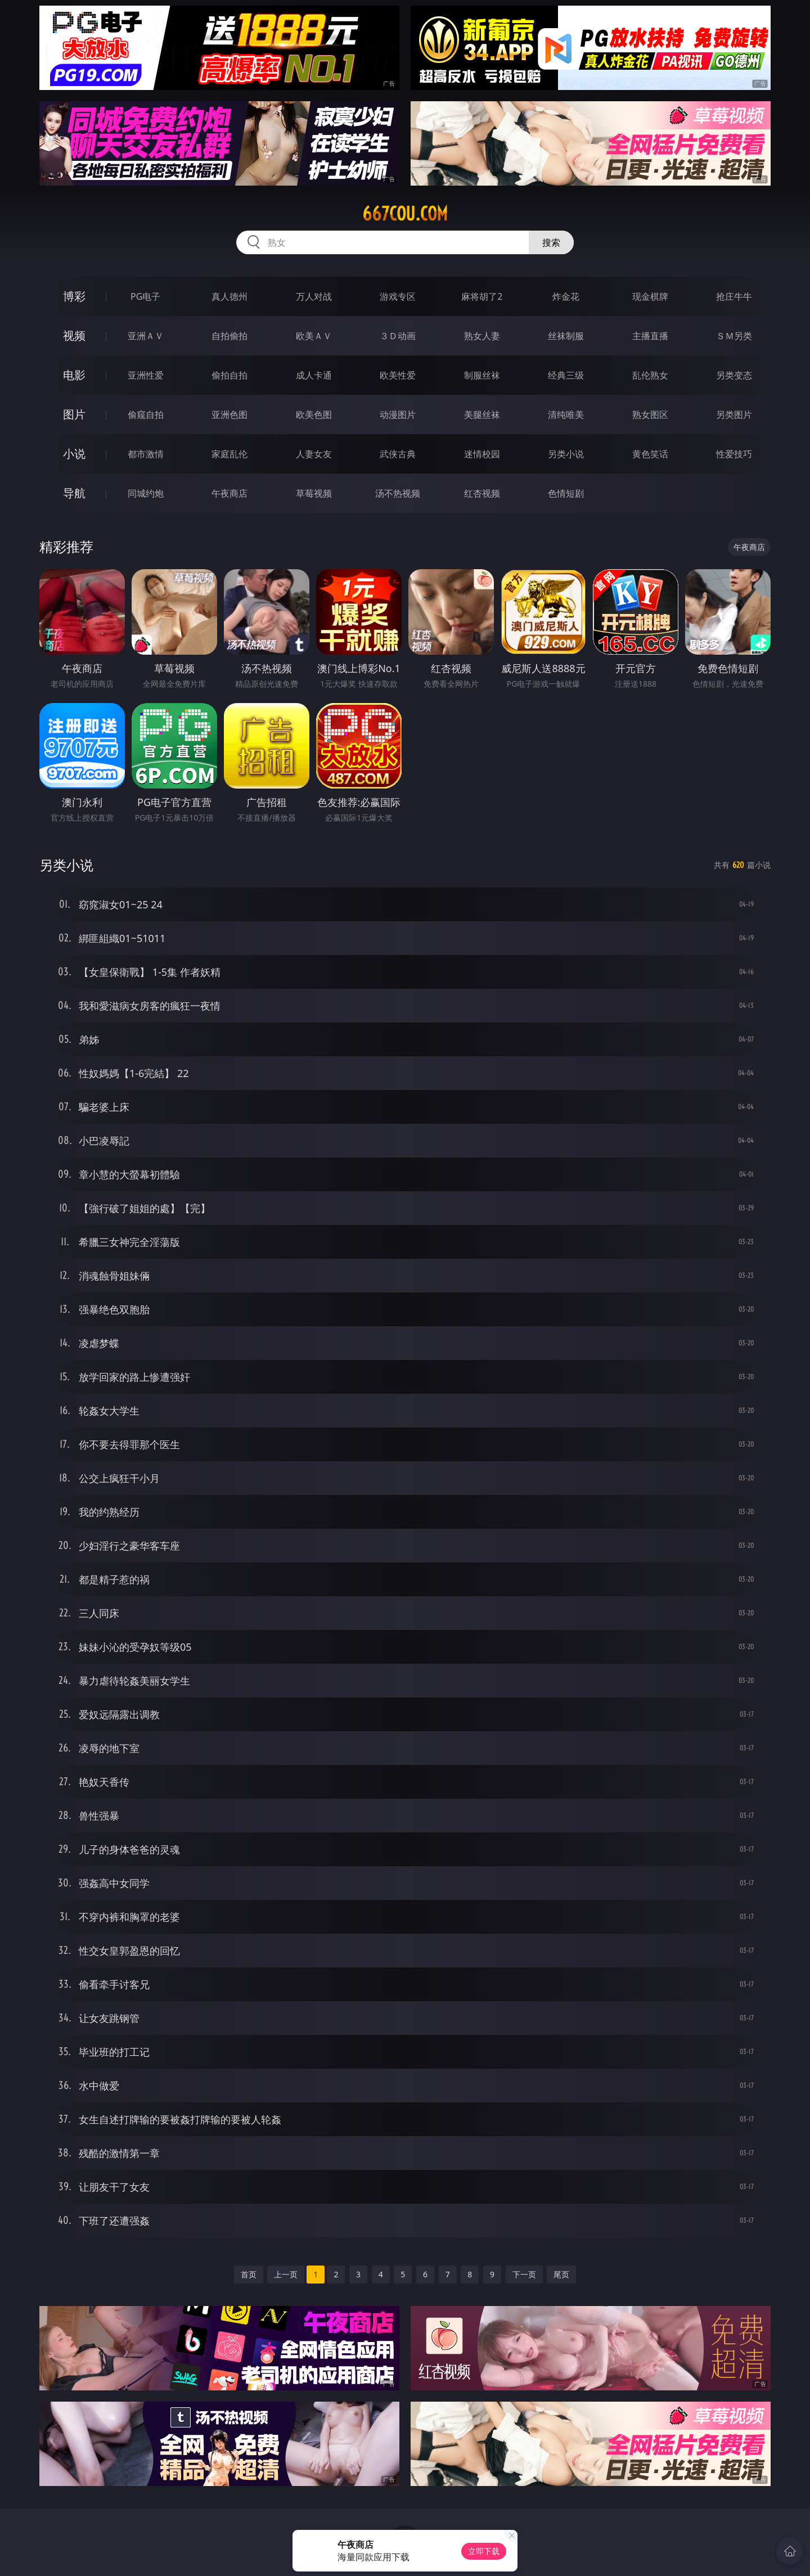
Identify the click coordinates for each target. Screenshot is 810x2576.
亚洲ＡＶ (146, 336)
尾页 (561, 2274)
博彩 (74, 296)
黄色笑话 (650, 454)
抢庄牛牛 (734, 296)
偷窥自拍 (146, 414)
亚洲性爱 (146, 375)
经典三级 (566, 375)
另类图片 (734, 414)
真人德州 (230, 296)
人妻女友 (314, 454)
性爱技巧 (734, 454)
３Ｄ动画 (398, 336)
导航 (74, 493)
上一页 (286, 2274)
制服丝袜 (482, 375)
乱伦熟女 (650, 375)
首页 (248, 2274)
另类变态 (734, 375)
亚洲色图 (230, 414)
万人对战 (314, 296)
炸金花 (565, 296)
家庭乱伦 (230, 454)
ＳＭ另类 (734, 336)
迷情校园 (482, 454)
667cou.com (405, 213)
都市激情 (146, 454)
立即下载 (484, 2551)
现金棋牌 (650, 296)
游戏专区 (398, 296)
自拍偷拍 (230, 336)
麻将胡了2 (481, 296)
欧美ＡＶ (314, 336)
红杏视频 (482, 493)
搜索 (551, 242)
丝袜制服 (566, 336)
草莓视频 (314, 493)
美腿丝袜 (482, 414)
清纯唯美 (566, 414)
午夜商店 (230, 493)
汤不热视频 (397, 493)
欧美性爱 (398, 375)
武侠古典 (398, 454)
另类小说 (566, 454)
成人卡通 (314, 375)
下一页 (524, 2274)
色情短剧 (566, 493)
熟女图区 (650, 414)
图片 (74, 414)
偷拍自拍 (230, 375)
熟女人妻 (482, 336)
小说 (74, 453)
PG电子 (145, 296)
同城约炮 (146, 493)
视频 (74, 335)
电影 (74, 374)
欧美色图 (314, 414)
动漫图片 (398, 414)
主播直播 (650, 336)
